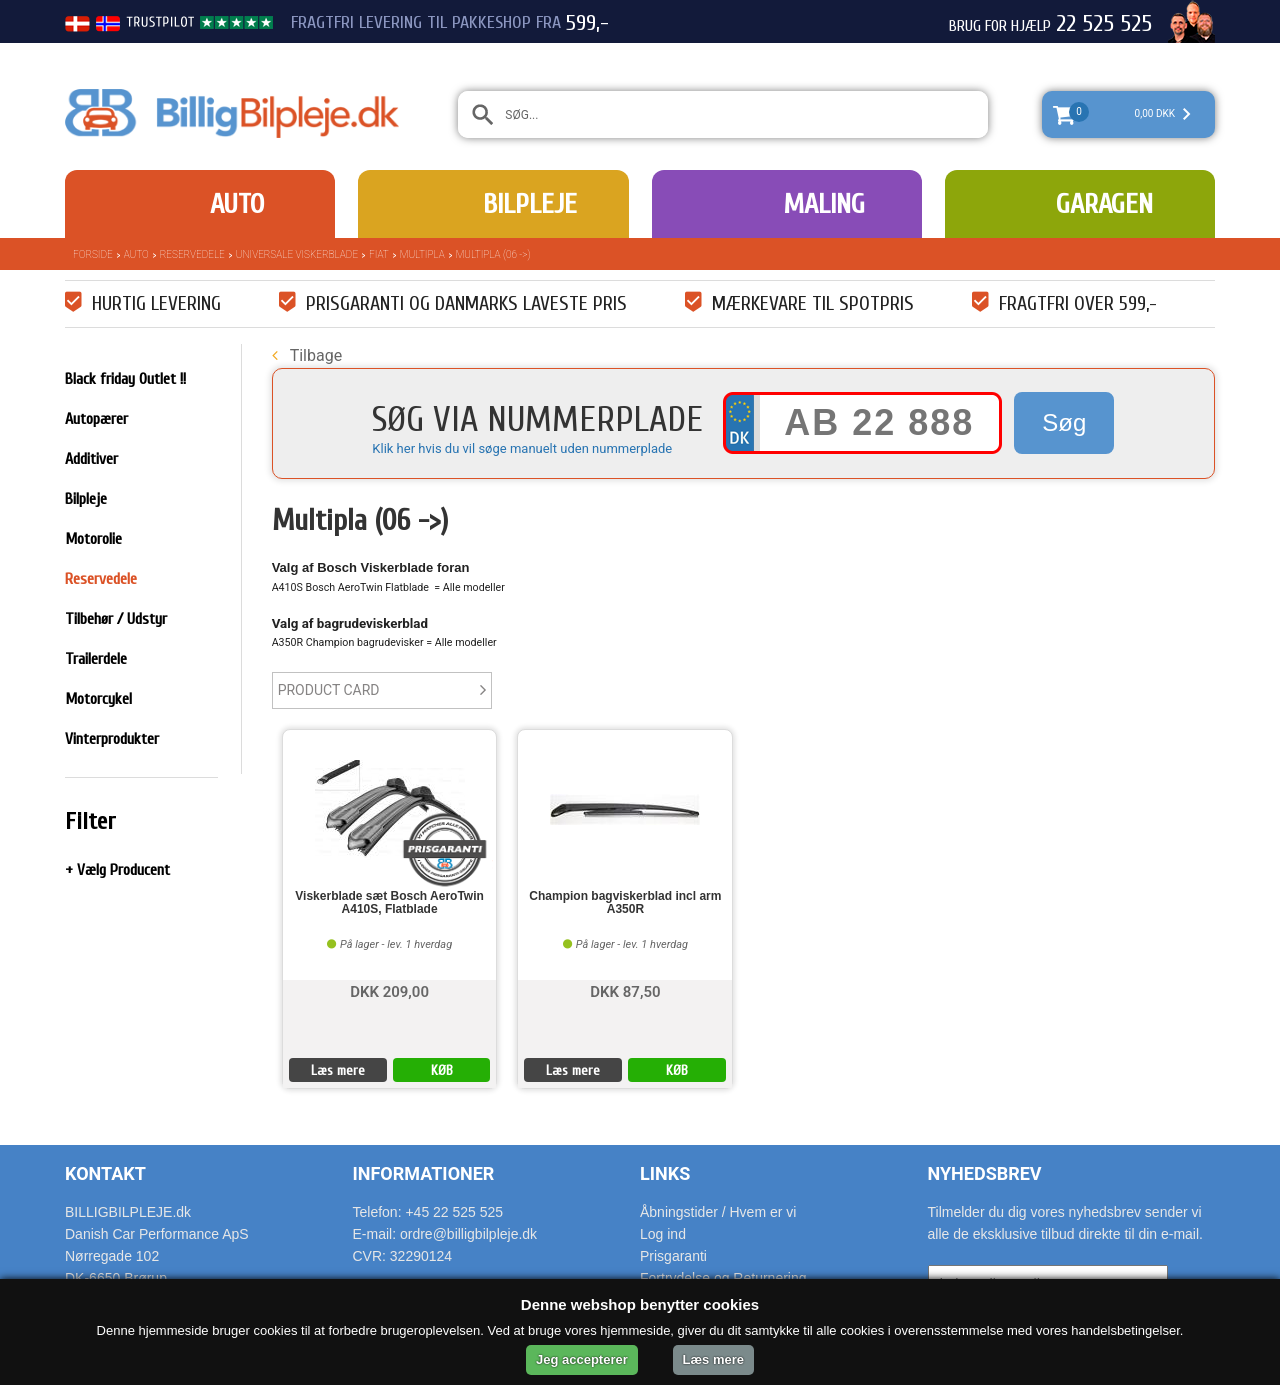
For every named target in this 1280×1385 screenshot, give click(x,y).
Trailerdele (96, 659)
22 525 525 (1104, 24)
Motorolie (93, 539)
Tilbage (307, 355)
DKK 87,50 (625, 990)
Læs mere (338, 1070)
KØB (442, 1070)
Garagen (1104, 204)
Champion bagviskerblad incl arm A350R (625, 903)
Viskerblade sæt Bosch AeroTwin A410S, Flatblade (389, 903)
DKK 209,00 (389, 990)
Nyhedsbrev (985, 1173)
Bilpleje (530, 204)
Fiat (379, 254)
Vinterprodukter (112, 739)
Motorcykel (98, 699)
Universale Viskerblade (297, 254)
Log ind (663, 1234)
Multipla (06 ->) (493, 254)
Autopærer (96, 419)
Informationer (424, 1173)
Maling (824, 204)
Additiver (91, 459)
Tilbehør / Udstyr (116, 619)
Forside (93, 254)
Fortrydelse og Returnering (723, 1278)
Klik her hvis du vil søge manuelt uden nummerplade (522, 448)
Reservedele (192, 254)
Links (665, 1173)
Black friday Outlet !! (125, 379)
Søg (1064, 422)
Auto (237, 204)
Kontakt (105, 1173)
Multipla (422, 254)
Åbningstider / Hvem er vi (718, 1212)
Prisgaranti (673, 1256)
